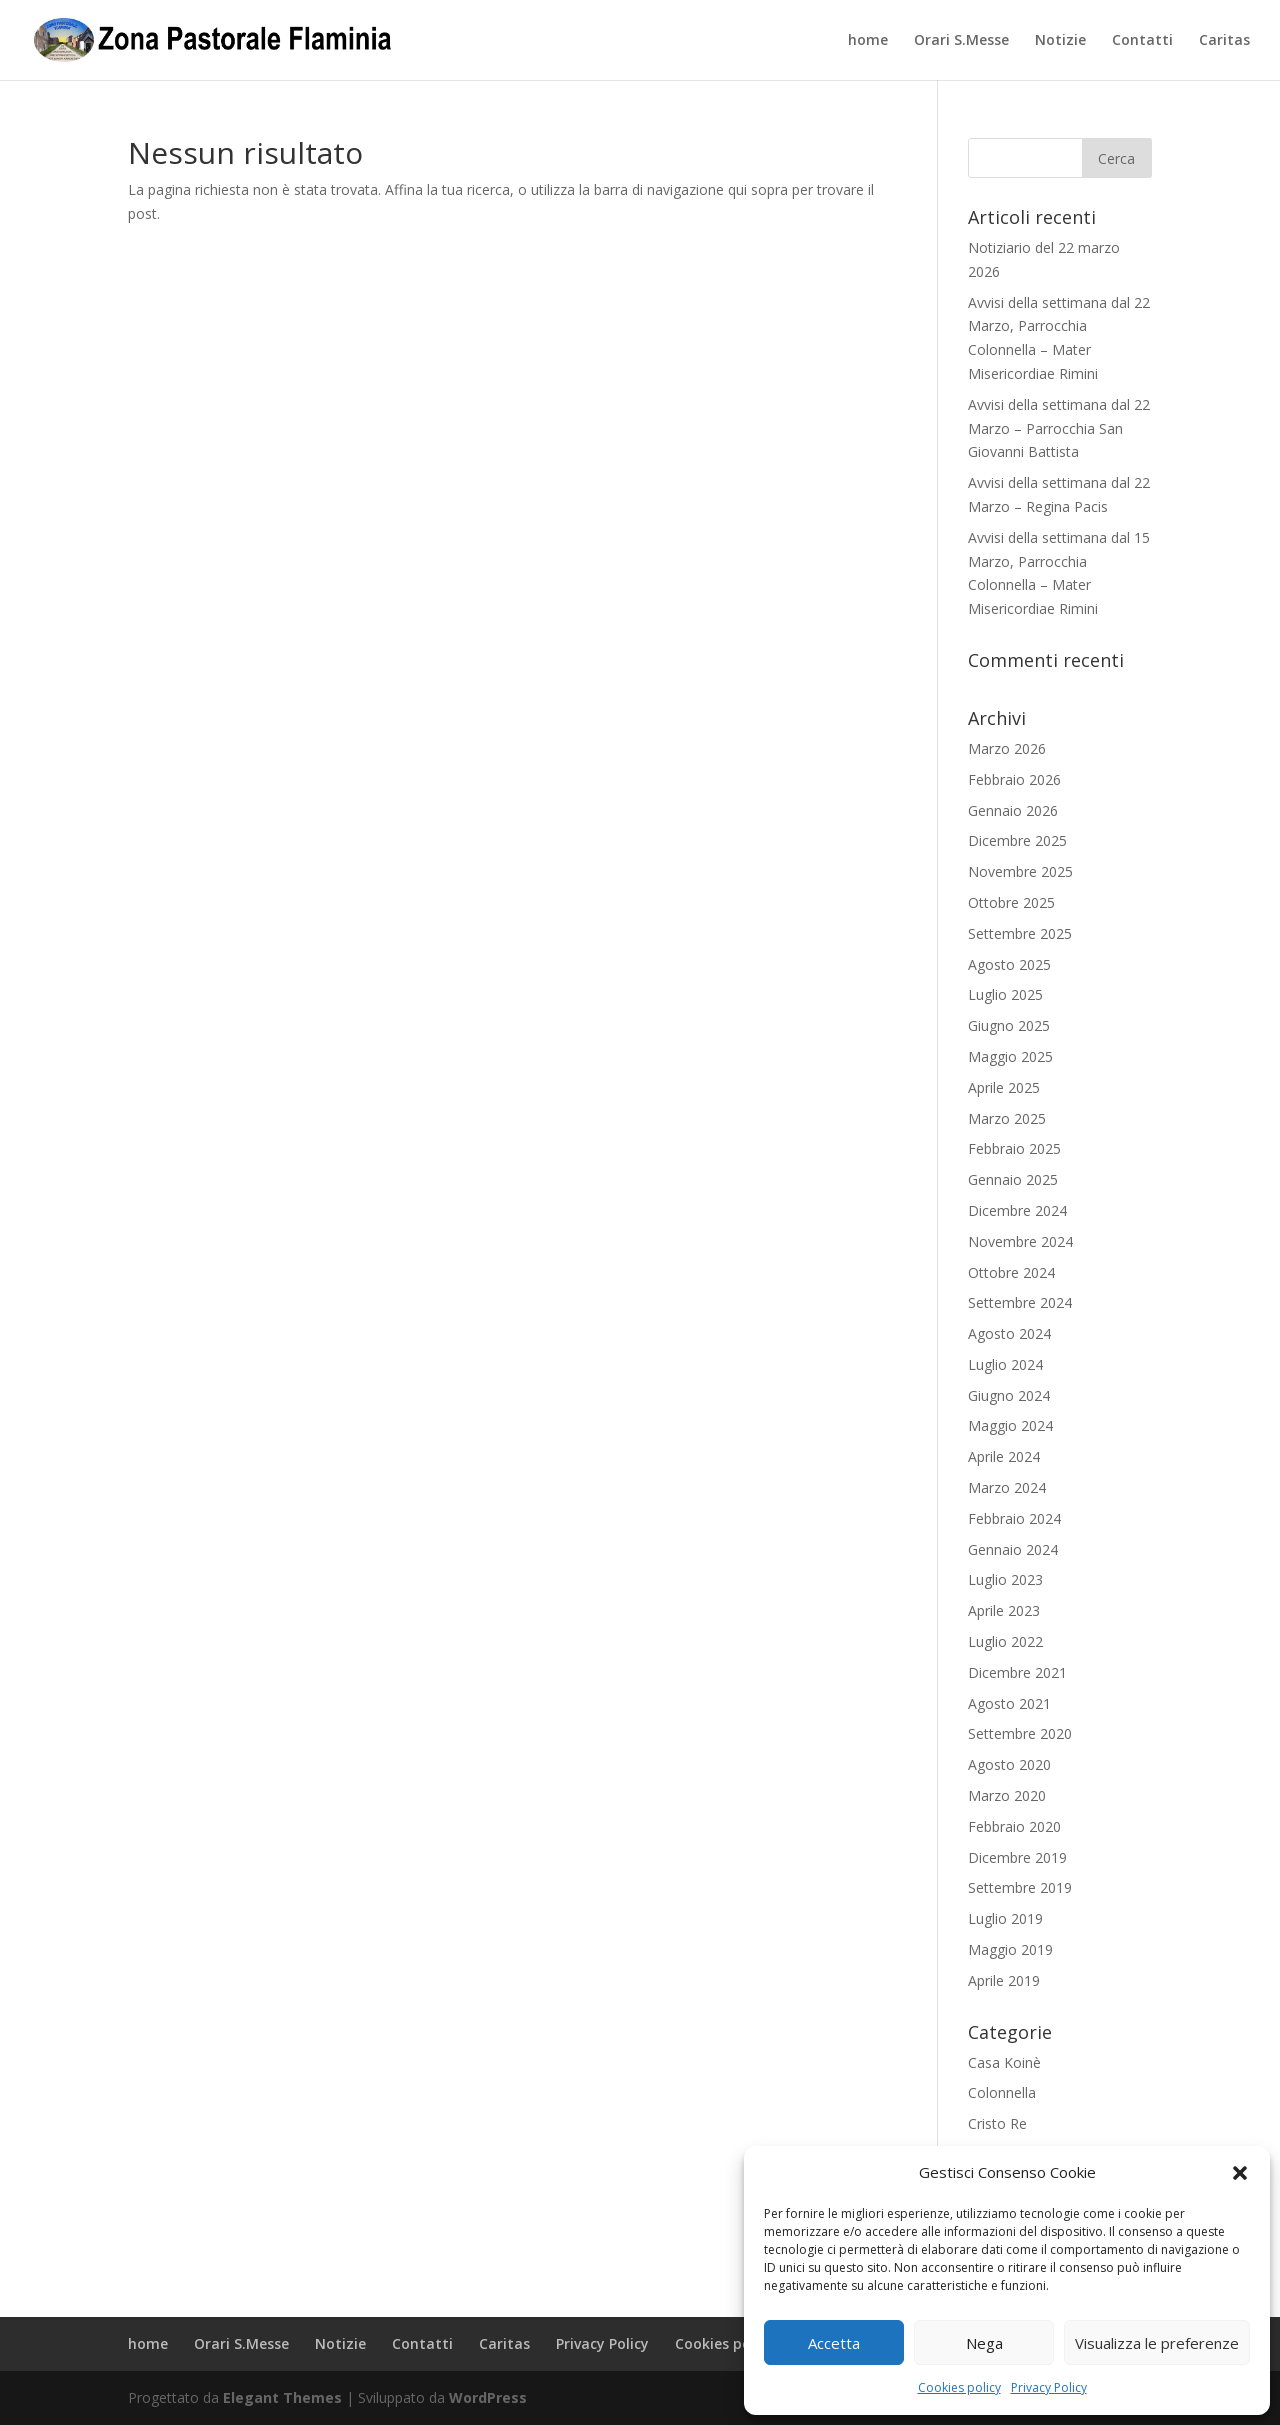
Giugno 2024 (1009, 1395)
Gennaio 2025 (1013, 1179)
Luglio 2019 (1005, 1918)
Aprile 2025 (1004, 1087)
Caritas (1224, 41)
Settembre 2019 (1020, 1887)
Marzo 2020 (1007, 1795)
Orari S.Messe (961, 41)
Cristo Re (997, 2123)
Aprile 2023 (1004, 1610)
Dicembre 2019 (1017, 1857)
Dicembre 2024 (1017, 1210)
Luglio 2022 (1005, 1641)
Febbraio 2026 (1014, 779)
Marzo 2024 (1007, 1487)
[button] (1240, 2173)
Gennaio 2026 (1013, 810)
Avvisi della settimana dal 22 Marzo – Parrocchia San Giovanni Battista (1059, 428)
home (868, 41)
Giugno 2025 (1009, 1025)
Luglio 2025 (1005, 994)
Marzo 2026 (1007, 748)
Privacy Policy (1049, 2387)
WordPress (488, 2397)
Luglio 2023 (1005, 1579)
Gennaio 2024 (1013, 1549)
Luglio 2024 (1005, 1364)
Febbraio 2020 (1014, 1826)
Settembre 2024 (1020, 1302)
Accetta (834, 2343)
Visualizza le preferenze (1157, 2343)
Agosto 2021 (1009, 1703)
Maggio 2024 (1010, 1425)
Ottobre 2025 (1011, 902)
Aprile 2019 (1004, 1980)
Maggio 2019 (1010, 1949)
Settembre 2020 (1020, 1733)
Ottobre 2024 (1011, 1272)
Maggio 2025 (1010, 1056)
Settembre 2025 (1020, 933)
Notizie (1060, 41)
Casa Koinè (1004, 2062)
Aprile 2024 (1004, 1456)
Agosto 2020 (1009, 1764)
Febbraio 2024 (1014, 1518)
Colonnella (1002, 2092)
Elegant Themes (282, 2397)
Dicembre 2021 (1017, 1672)
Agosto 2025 (1009, 964)
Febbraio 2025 (1014, 1148)
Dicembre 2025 (1017, 840)
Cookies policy (959, 2387)
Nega (984, 2343)
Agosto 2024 (1009, 1333)
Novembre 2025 (1020, 871)
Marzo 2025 (1007, 1118)
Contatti (1142, 41)
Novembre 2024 (1020, 1241)
